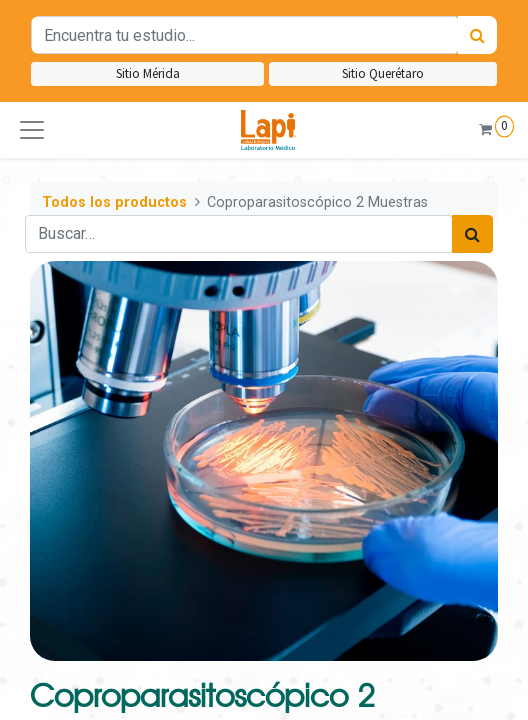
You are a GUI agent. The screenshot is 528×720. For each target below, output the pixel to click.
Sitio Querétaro (383, 73)
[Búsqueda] (477, 35)
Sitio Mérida (148, 73)
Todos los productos (114, 202)
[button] (32, 130)
